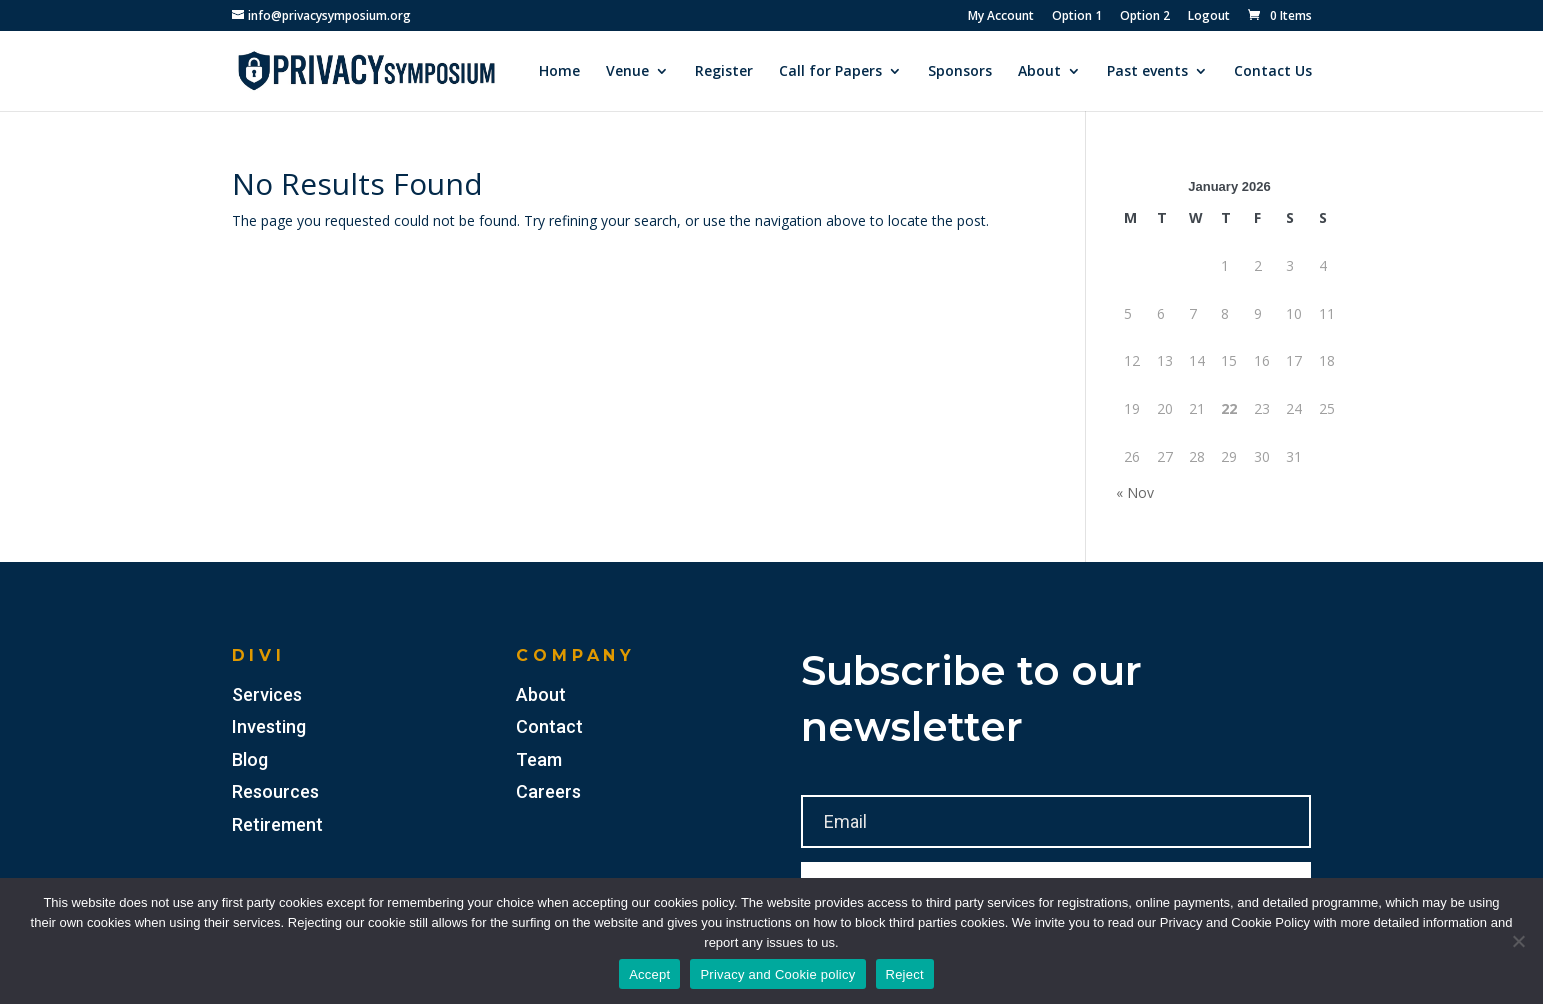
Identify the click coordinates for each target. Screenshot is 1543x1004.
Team (539, 759)
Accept (649, 974)
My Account (1001, 17)
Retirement (277, 824)
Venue (627, 72)
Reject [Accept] (905, 974)
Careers (548, 791)
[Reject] (1518, 941)
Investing (269, 726)
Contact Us (1273, 72)
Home (559, 72)
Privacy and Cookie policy (777, 974)
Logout (1209, 17)
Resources (275, 791)
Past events (1147, 72)
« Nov (1135, 492)
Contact (549, 726)
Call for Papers (830, 72)
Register (724, 72)
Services (267, 694)
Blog (250, 759)
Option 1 (1077, 17)
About (1039, 72)
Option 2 (1145, 17)
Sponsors (960, 72)
